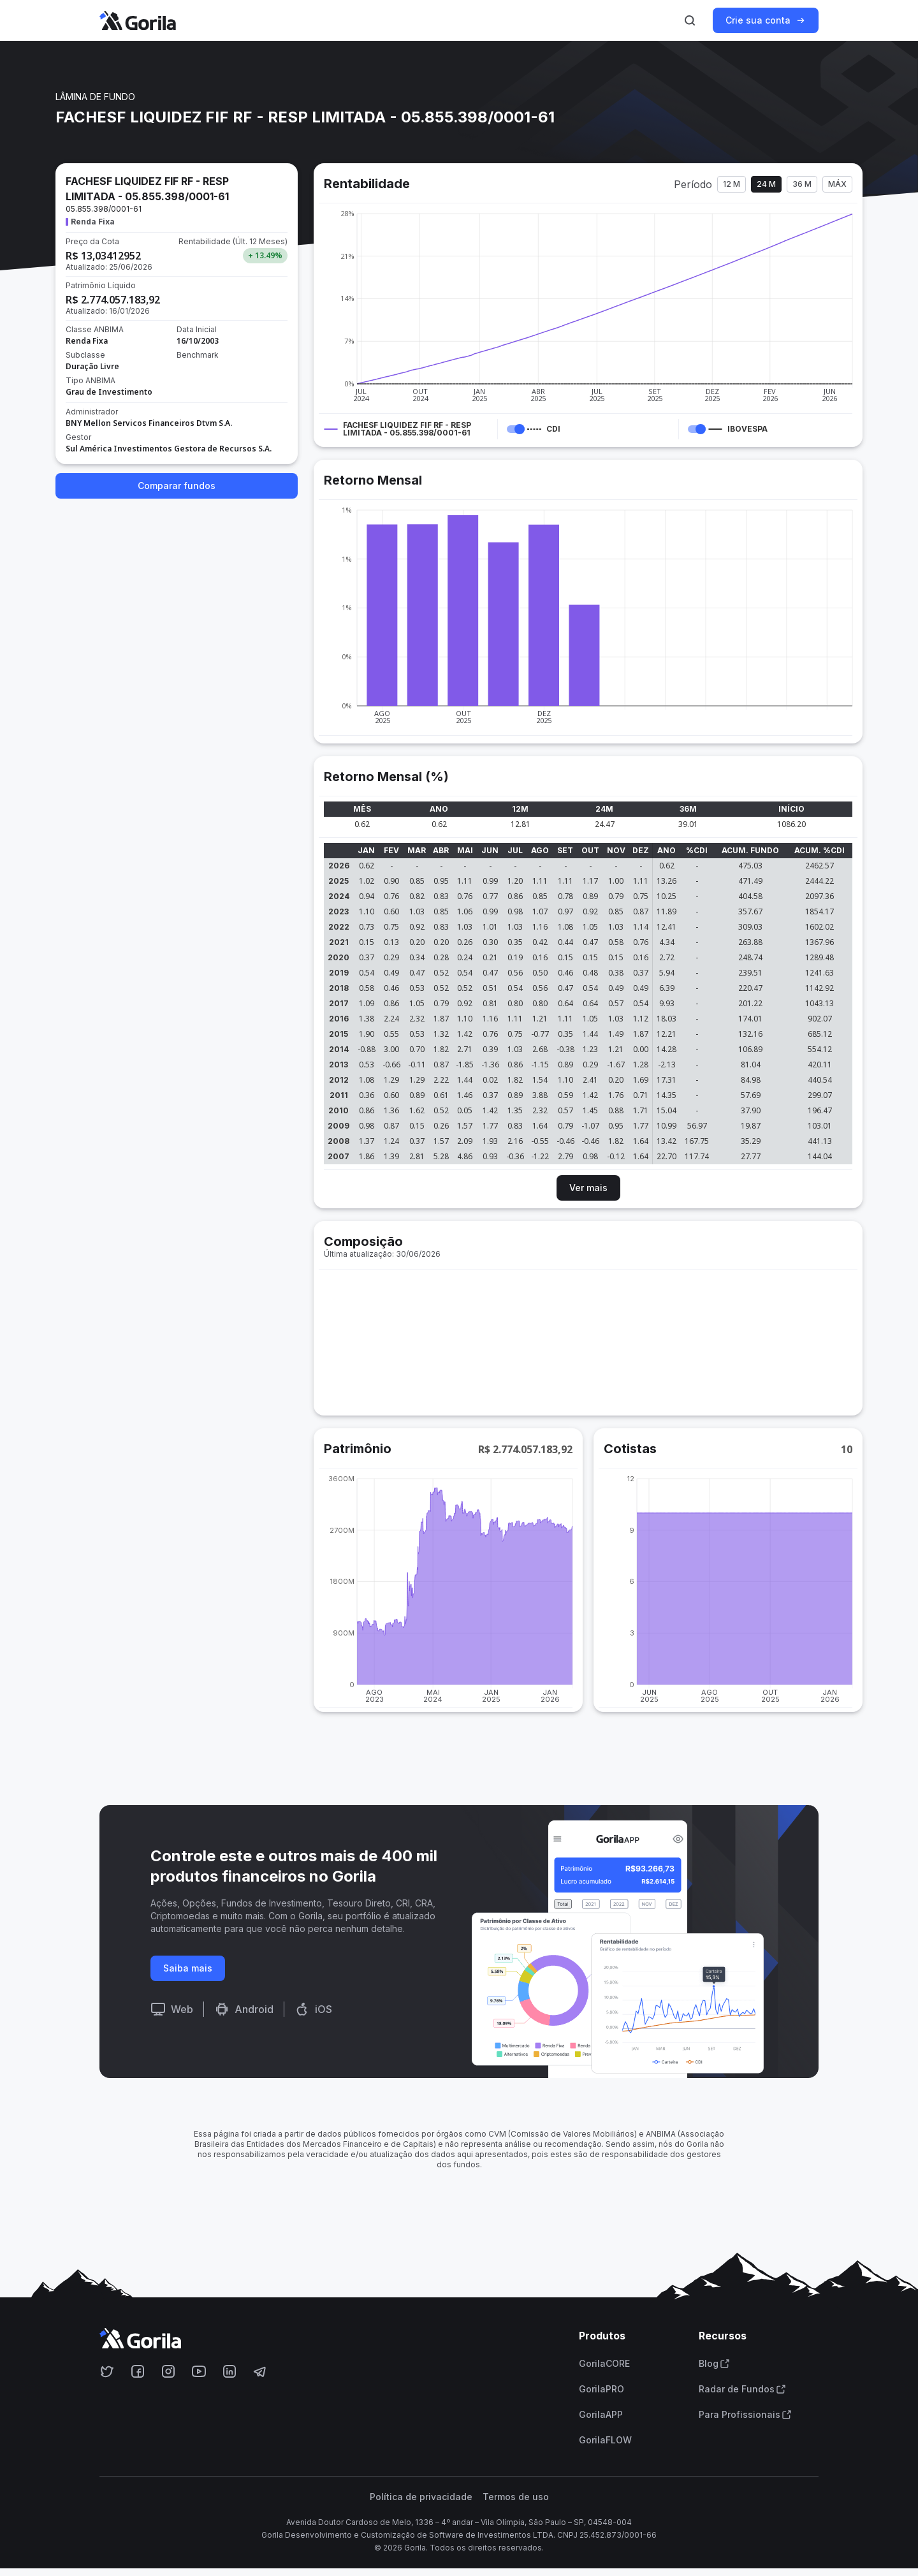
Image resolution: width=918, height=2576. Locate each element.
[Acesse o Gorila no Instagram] (168, 2371)
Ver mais (588, 1187)
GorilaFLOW (605, 2440)
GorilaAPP (601, 2415)
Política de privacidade (421, 2497)
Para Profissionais (745, 2415)
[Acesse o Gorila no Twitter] (107, 2371)
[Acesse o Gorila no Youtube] (199, 2371)
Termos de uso (516, 2497)
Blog (714, 2364)
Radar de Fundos (742, 2389)
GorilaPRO (601, 2389)
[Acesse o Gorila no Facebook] (137, 2371)
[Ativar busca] (690, 20)
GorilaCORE (604, 2364)
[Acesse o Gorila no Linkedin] (229, 2371)
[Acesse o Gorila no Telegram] (260, 2371)
